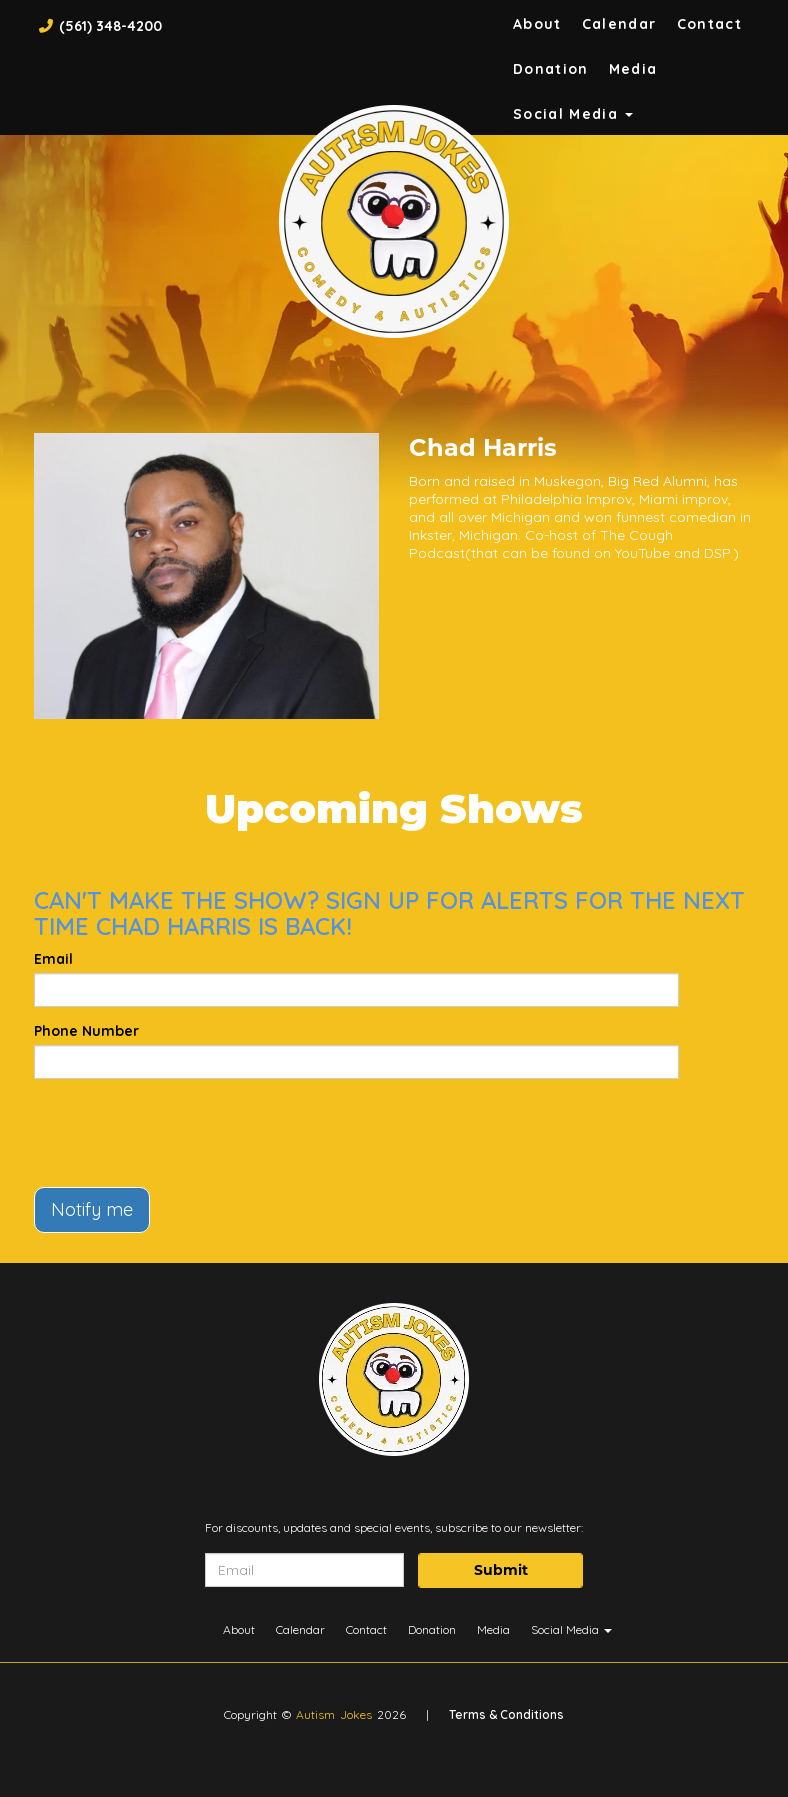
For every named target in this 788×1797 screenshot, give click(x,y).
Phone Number (86, 1031)
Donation (551, 69)
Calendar (619, 24)
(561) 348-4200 (110, 26)
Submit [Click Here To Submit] (501, 1570)
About (537, 24)
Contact (710, 24)
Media (633, 69)
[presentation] (186, 1133)
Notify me (92, 1209)
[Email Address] (304, 1570)
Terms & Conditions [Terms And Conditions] (506, 1714)
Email (53, 959)
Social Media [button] (573, 114)
